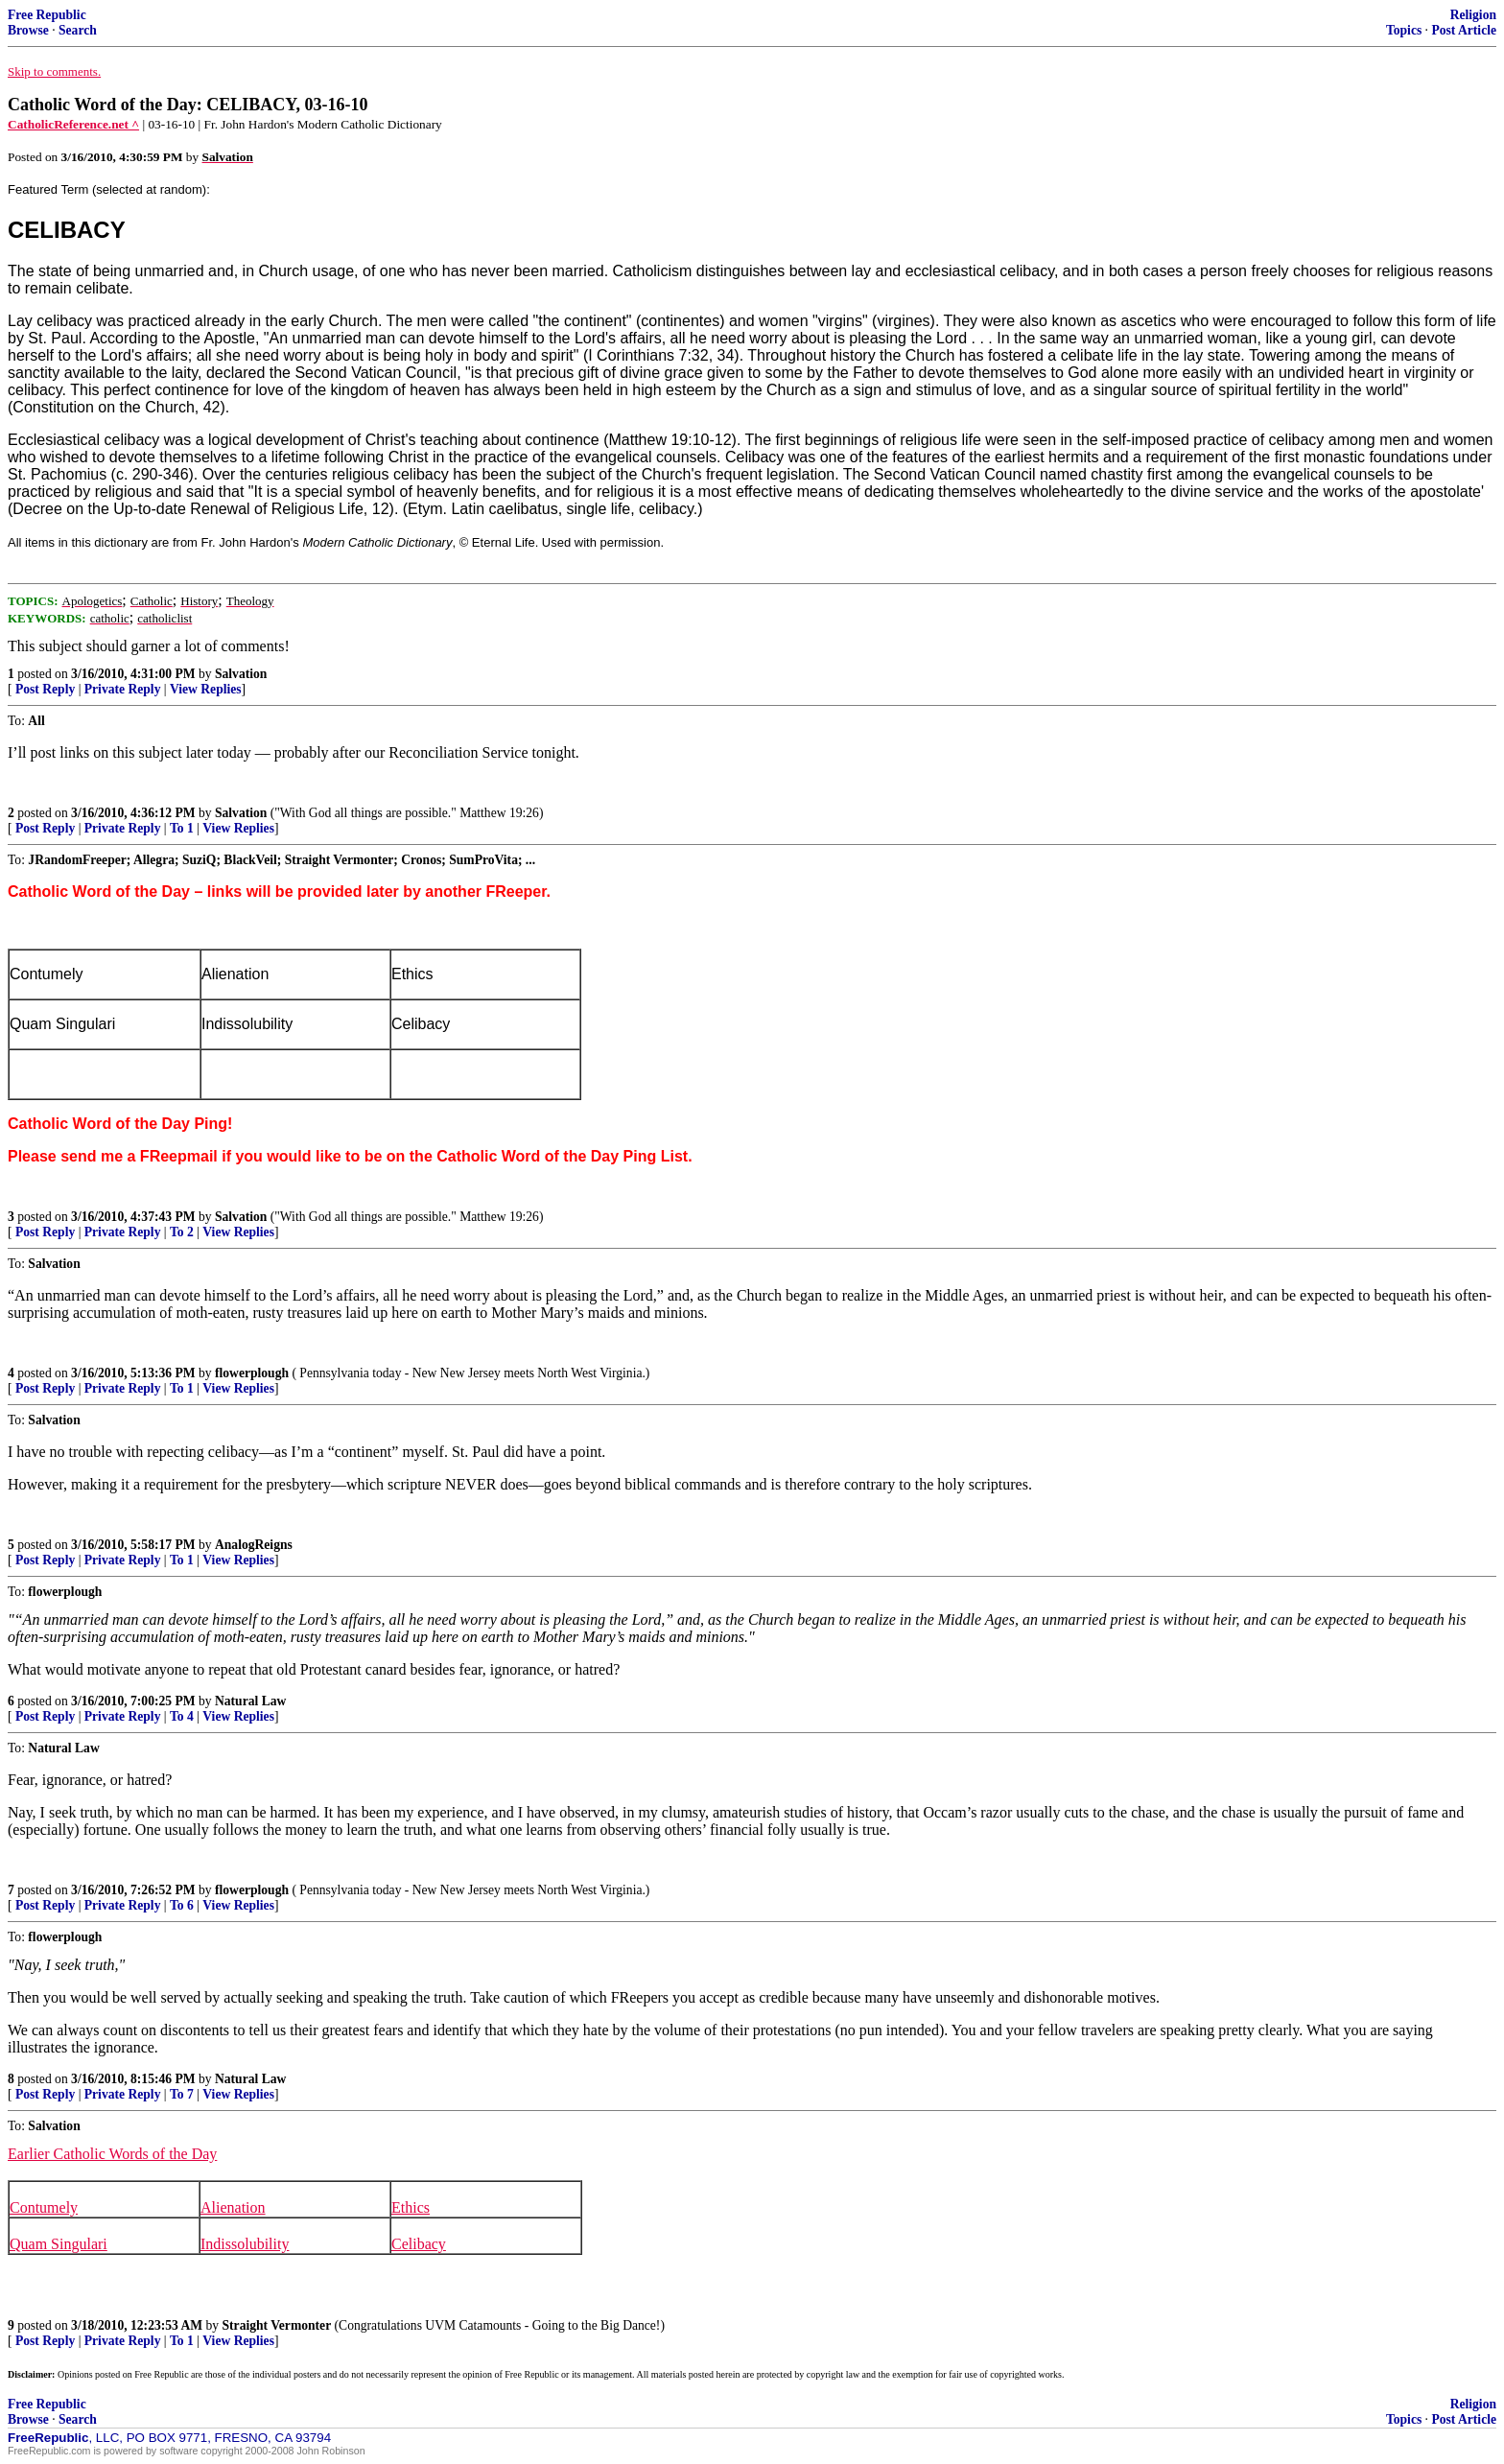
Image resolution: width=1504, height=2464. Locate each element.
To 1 (182, 828)
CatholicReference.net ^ (73, 124)
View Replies (206, 689)
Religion (1473, 15)
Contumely (44, 2207)
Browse (28, 30)
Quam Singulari (58, 2244)
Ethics (410, 2207)
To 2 (182, 1232)
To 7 (182, 2094)
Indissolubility (244, 2244)
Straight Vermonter (277, 2325)
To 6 (182, 1905)
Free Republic (47, 15)
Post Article (1463, 30)
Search (78, 30)
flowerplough (252, 1373)
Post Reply (45, 689)
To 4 (182, 1716)
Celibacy (418, 2244)
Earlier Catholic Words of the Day (112, 2154)
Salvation (241, 674)
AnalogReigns (254, 1544)
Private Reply (122, 689)
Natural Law (250, 1701)
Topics (1404, 30)
